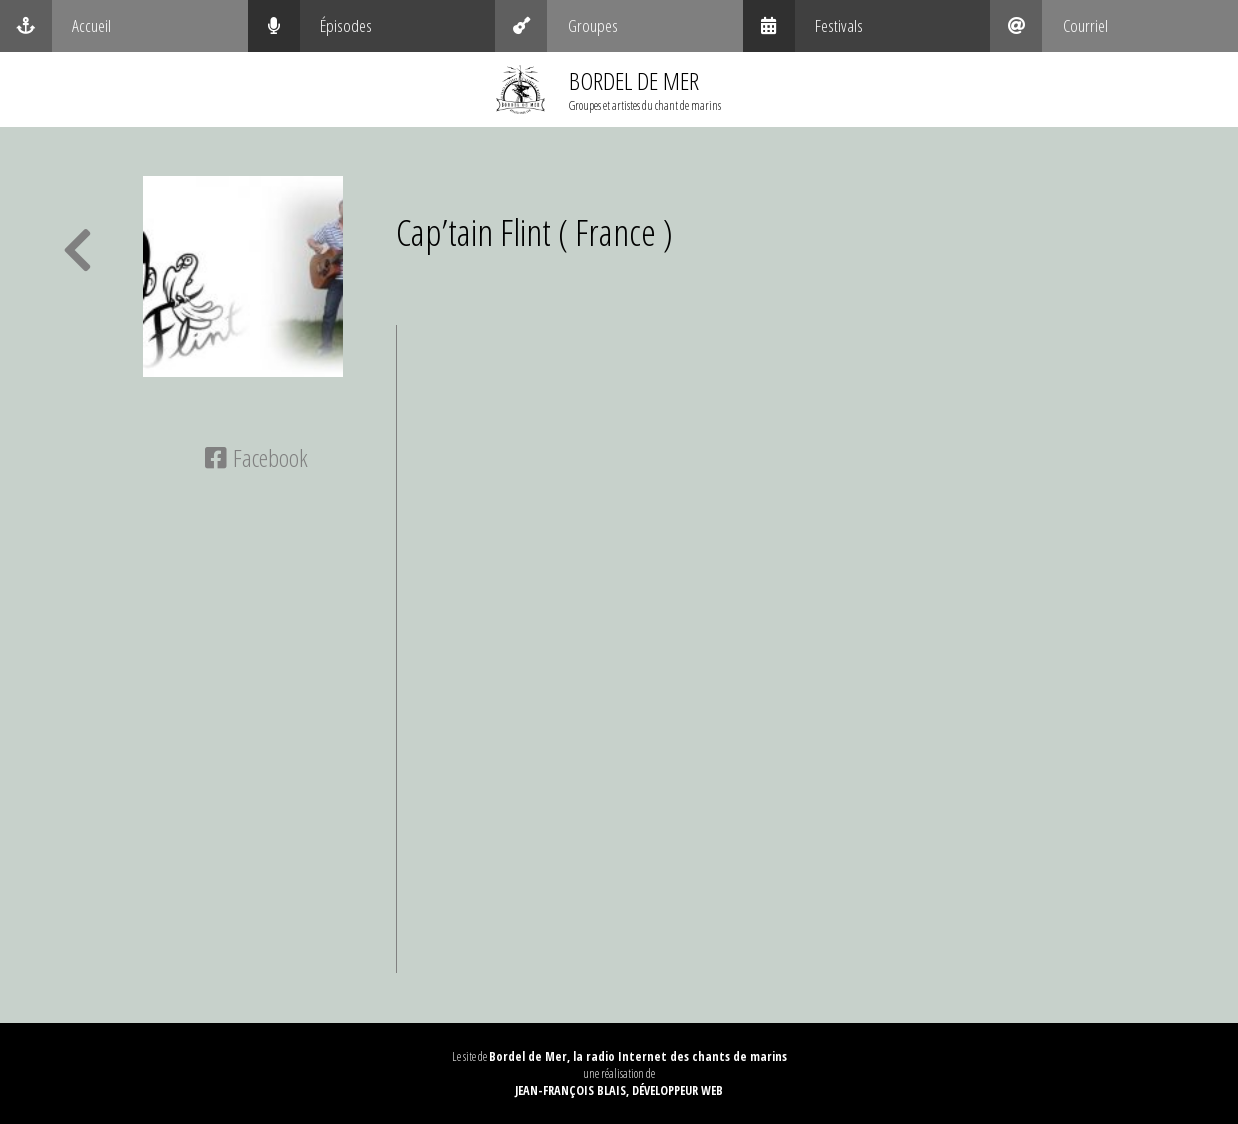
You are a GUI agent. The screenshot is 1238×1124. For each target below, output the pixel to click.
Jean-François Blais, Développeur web (619, 1090)
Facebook (256, 457)
